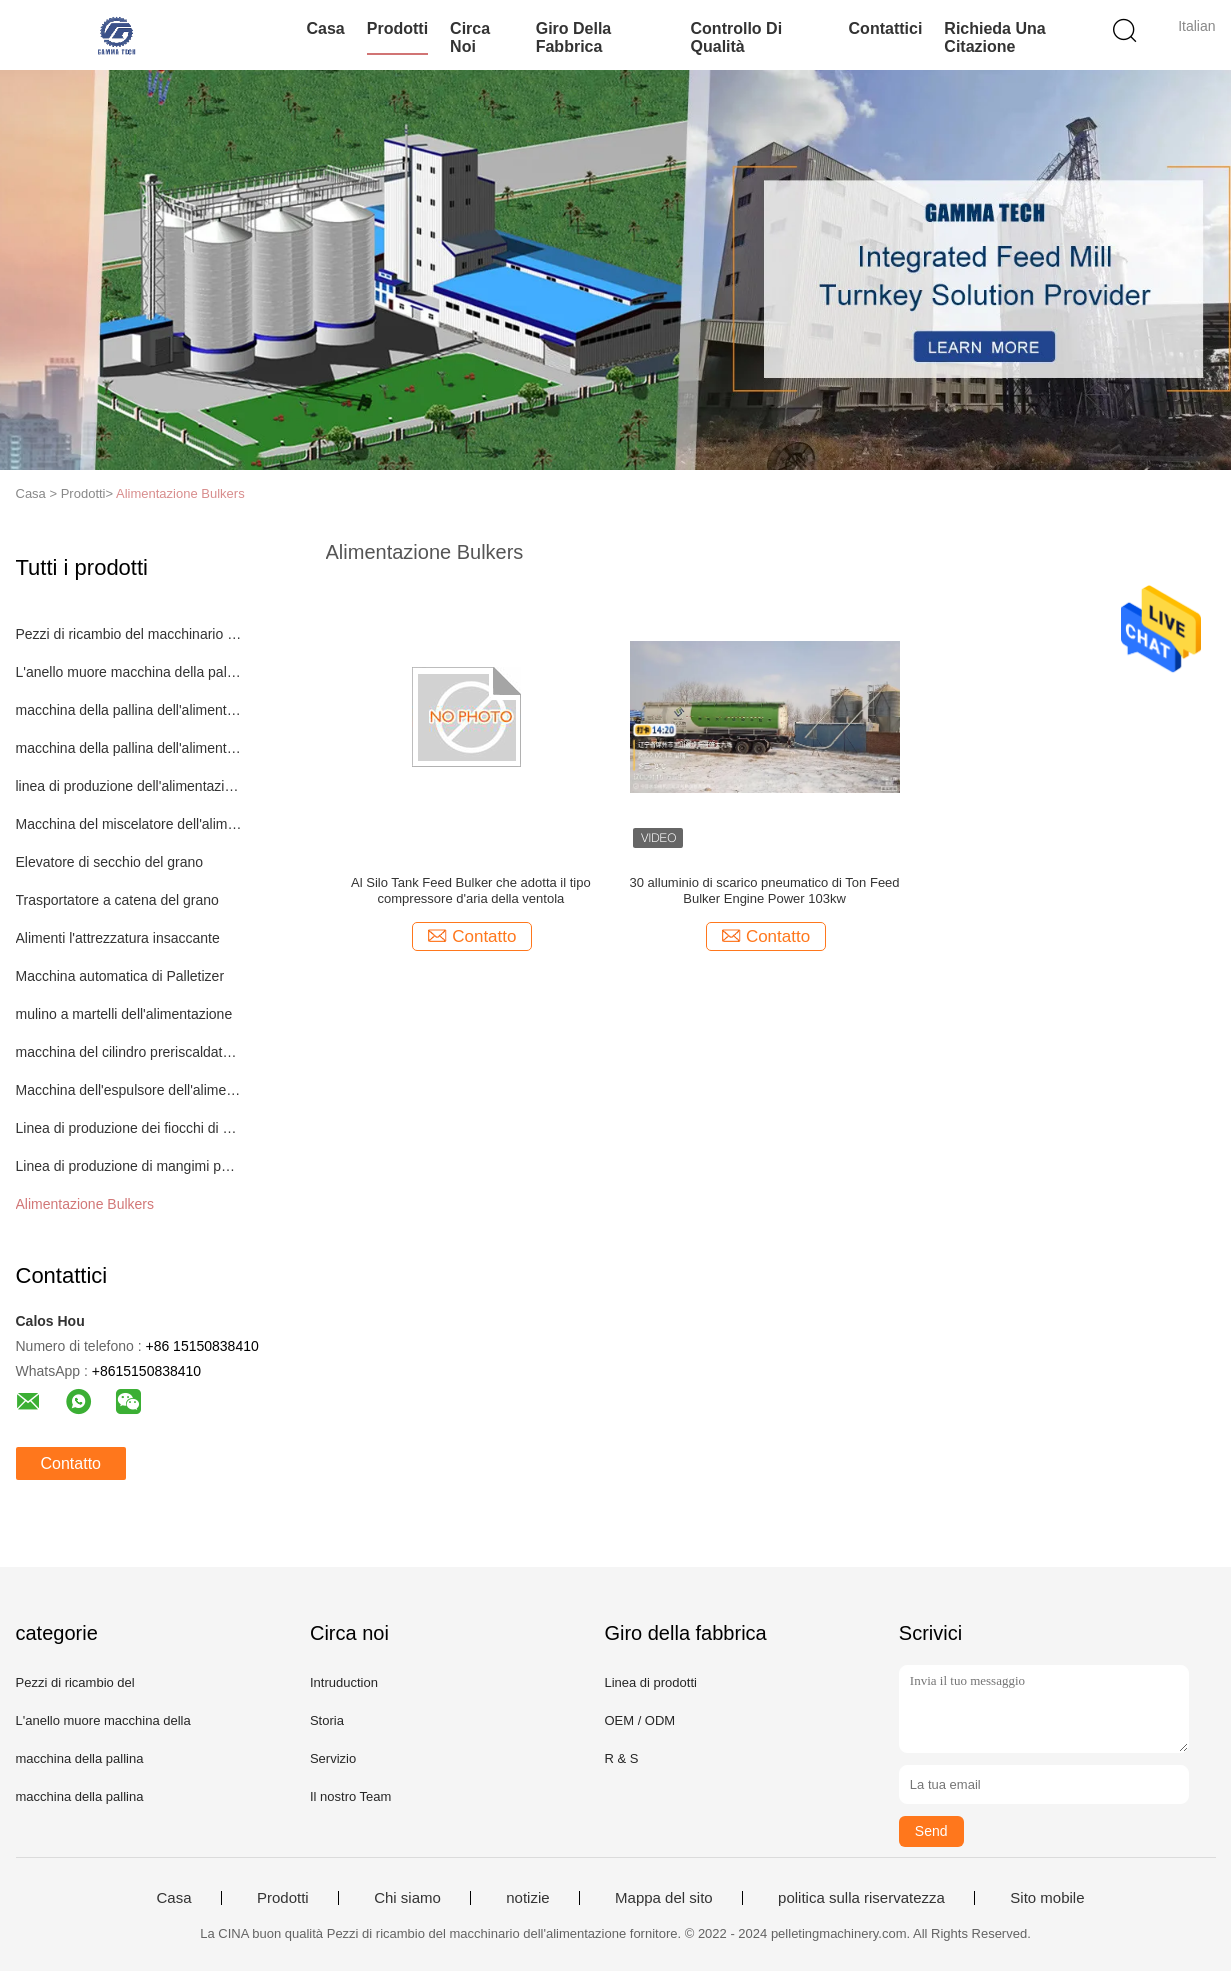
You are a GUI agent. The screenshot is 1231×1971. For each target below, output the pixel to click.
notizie (527, 1898)
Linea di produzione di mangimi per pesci (129, 1166)
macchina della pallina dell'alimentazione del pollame (129, 748)
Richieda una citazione (994, 37)
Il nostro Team (350, 1796)
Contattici (886, 28)
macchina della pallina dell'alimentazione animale (129, 710)
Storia (327, 1720)
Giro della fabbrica (574, 37)
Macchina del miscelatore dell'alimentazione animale (129, 824)
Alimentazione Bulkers (180, 493)
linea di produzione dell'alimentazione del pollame (129, 786)
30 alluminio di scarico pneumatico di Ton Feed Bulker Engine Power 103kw (765, 890)
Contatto (71, 1463)
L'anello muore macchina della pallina (129, 672)
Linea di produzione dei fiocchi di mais (129, 1128)
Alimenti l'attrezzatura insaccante (118, 938)
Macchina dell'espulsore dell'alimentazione (129, 1090)
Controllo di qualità (737, 37)
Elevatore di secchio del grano (110, 862)
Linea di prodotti (650, 1682)
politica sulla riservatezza (861, 1898)
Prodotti (397, 28)
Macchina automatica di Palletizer (120, 976)
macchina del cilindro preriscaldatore (129, 1052)
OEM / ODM (639, 1720)
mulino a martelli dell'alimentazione (124, 1014)
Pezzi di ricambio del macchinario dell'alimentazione (129, 634)
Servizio (333, 1758)
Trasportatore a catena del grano (117, 900)
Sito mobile (1047, 1898)
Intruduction (344, 1682)
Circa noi (470, 37)
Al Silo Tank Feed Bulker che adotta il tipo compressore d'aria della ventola (471, 890)
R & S (621, 1758)
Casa (326, 28)
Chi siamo (407, 1898)
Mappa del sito (664, 1898)
